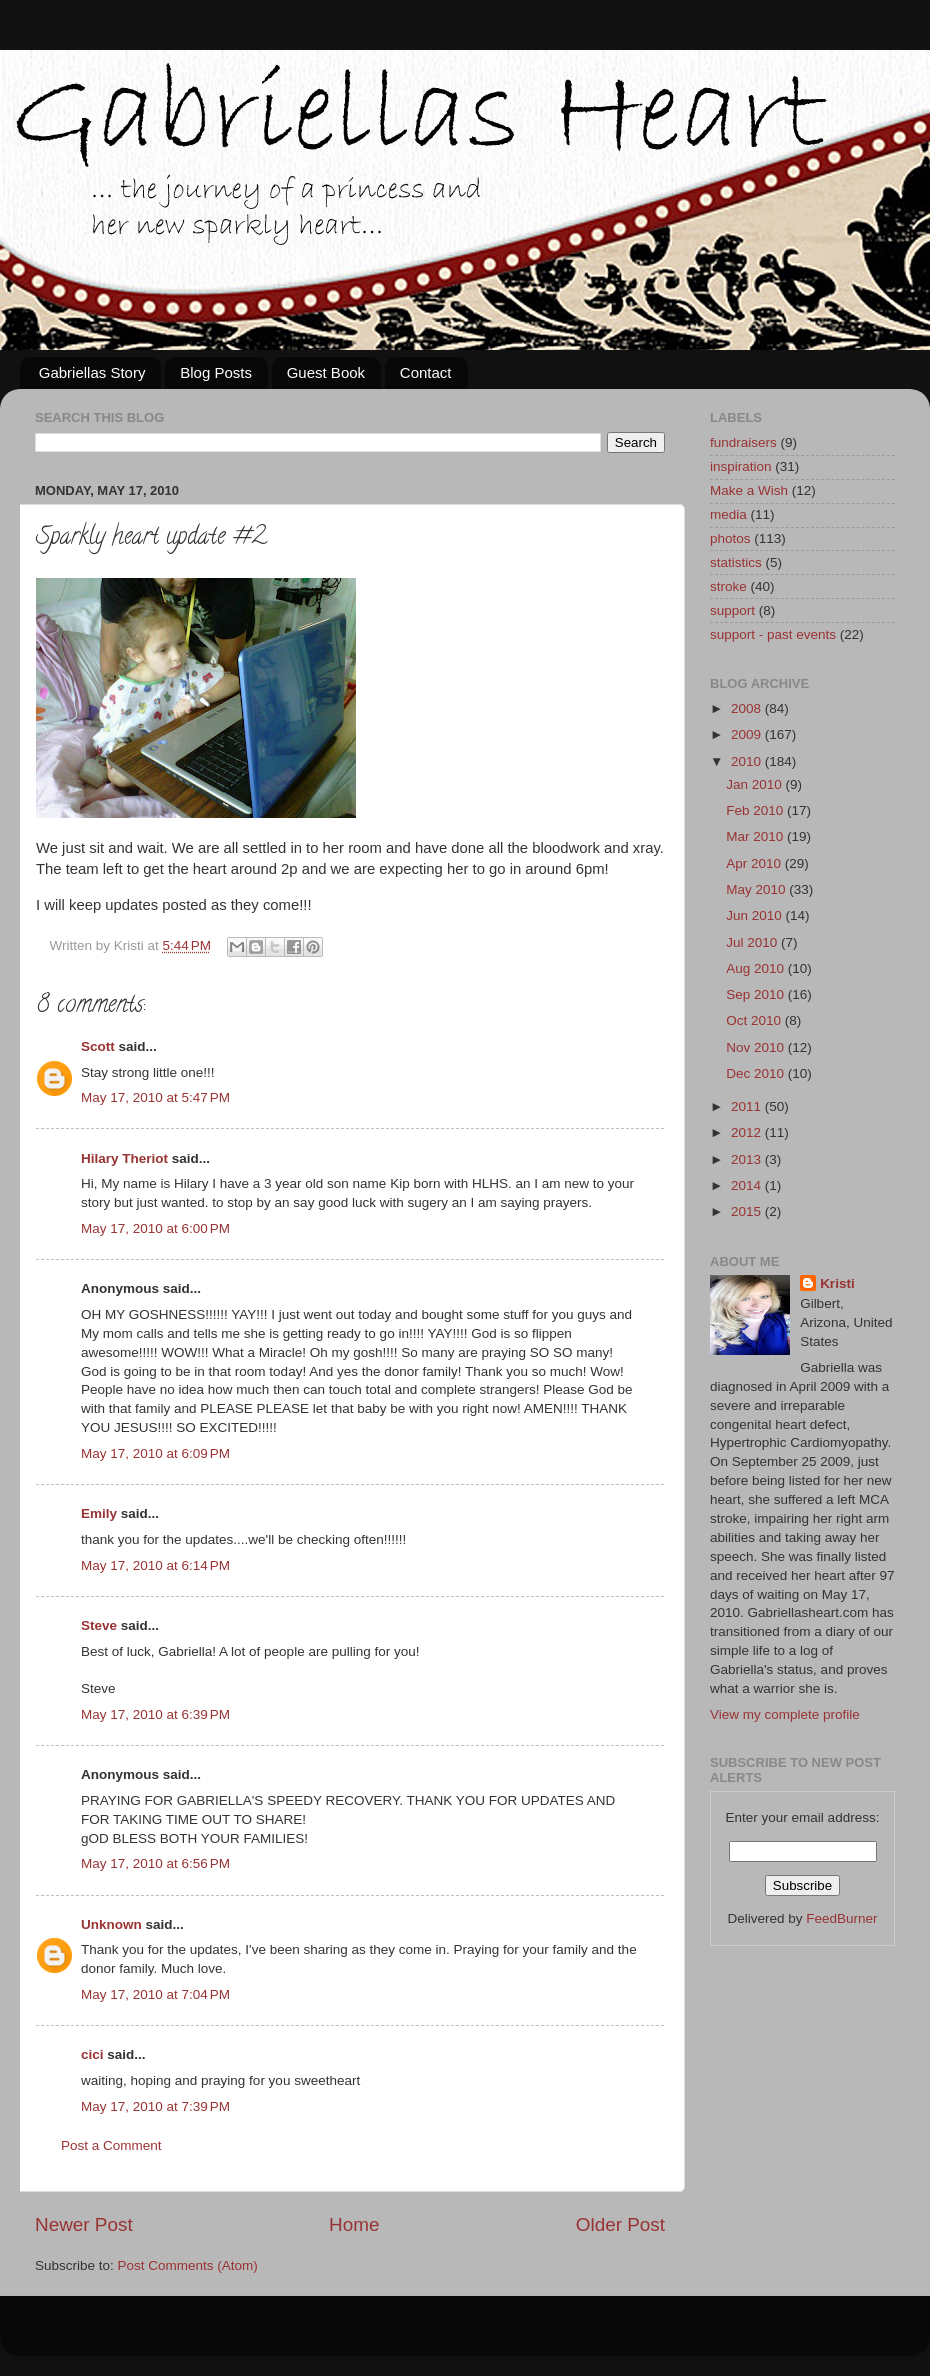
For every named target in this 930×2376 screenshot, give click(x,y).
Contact (426, 372)
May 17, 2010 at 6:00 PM (155, 1228)
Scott (98, 1046)
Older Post (620, 2224)
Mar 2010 (756, 836)
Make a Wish (749, 490)
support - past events (773, 634)
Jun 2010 (755, 915)
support (732, 610)
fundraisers (743, 442)
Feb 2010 (756, 810)
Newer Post (84, 2224)
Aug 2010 (757, 968)
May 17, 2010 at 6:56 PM (155, 1863)
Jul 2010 (753, 942)
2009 (748, 734)
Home (354, 2224)
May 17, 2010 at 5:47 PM (155, 1097)
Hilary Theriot (124, 1158)
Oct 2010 (755, 1020)
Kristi (837, 1283)
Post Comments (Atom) (188, 2265)
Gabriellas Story (92, 372)
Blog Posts (216, 372)
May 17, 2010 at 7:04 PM (155, 1994)
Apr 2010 (755, 863)
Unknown (111, 1924)
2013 (748, 1159)
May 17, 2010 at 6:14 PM (155, 1565)
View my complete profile (785, 1714)
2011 (748, 1106)
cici (92, 2054)
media (728, 514)
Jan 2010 (755, 784)
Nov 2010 (757, 1047)
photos (730, 538)
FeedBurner (841, 1918)
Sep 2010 (757, 994)
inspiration (741, 466)
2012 (748, 1132)
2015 (748, 1211)
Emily (99, 1513)
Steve (99, 1625)
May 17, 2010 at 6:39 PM (155, 1714)
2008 (748, 708)
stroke (728, 586)
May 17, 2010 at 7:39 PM (155, 2106)
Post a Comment (111, 2145)
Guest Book (326, 372)
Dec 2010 (757, 1073)
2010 (748, 761)
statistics (736, 562)
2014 (748, 1185)
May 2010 (757, 889)
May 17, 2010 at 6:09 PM (155, 1453)
